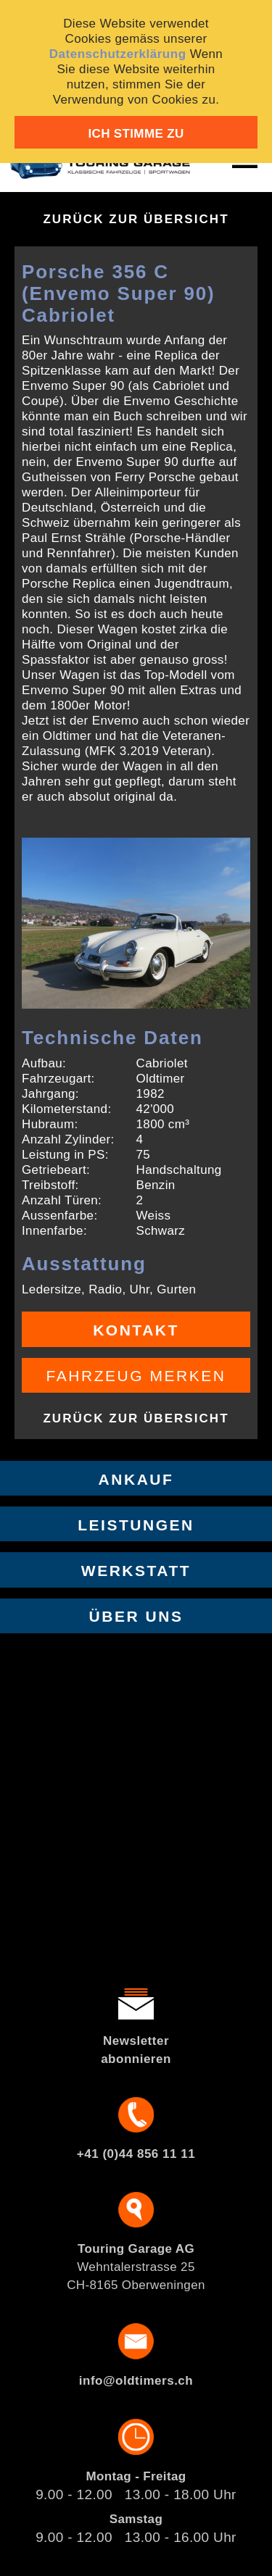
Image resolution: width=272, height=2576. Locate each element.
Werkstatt (136, 1570)
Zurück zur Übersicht (135, 219)
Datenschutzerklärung (117, 54)
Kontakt (136, 1330)
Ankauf (136, 1479)
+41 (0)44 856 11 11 (136, 2154)
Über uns (136, 1616)
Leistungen (136, 1525)
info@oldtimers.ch (136, 2381)
